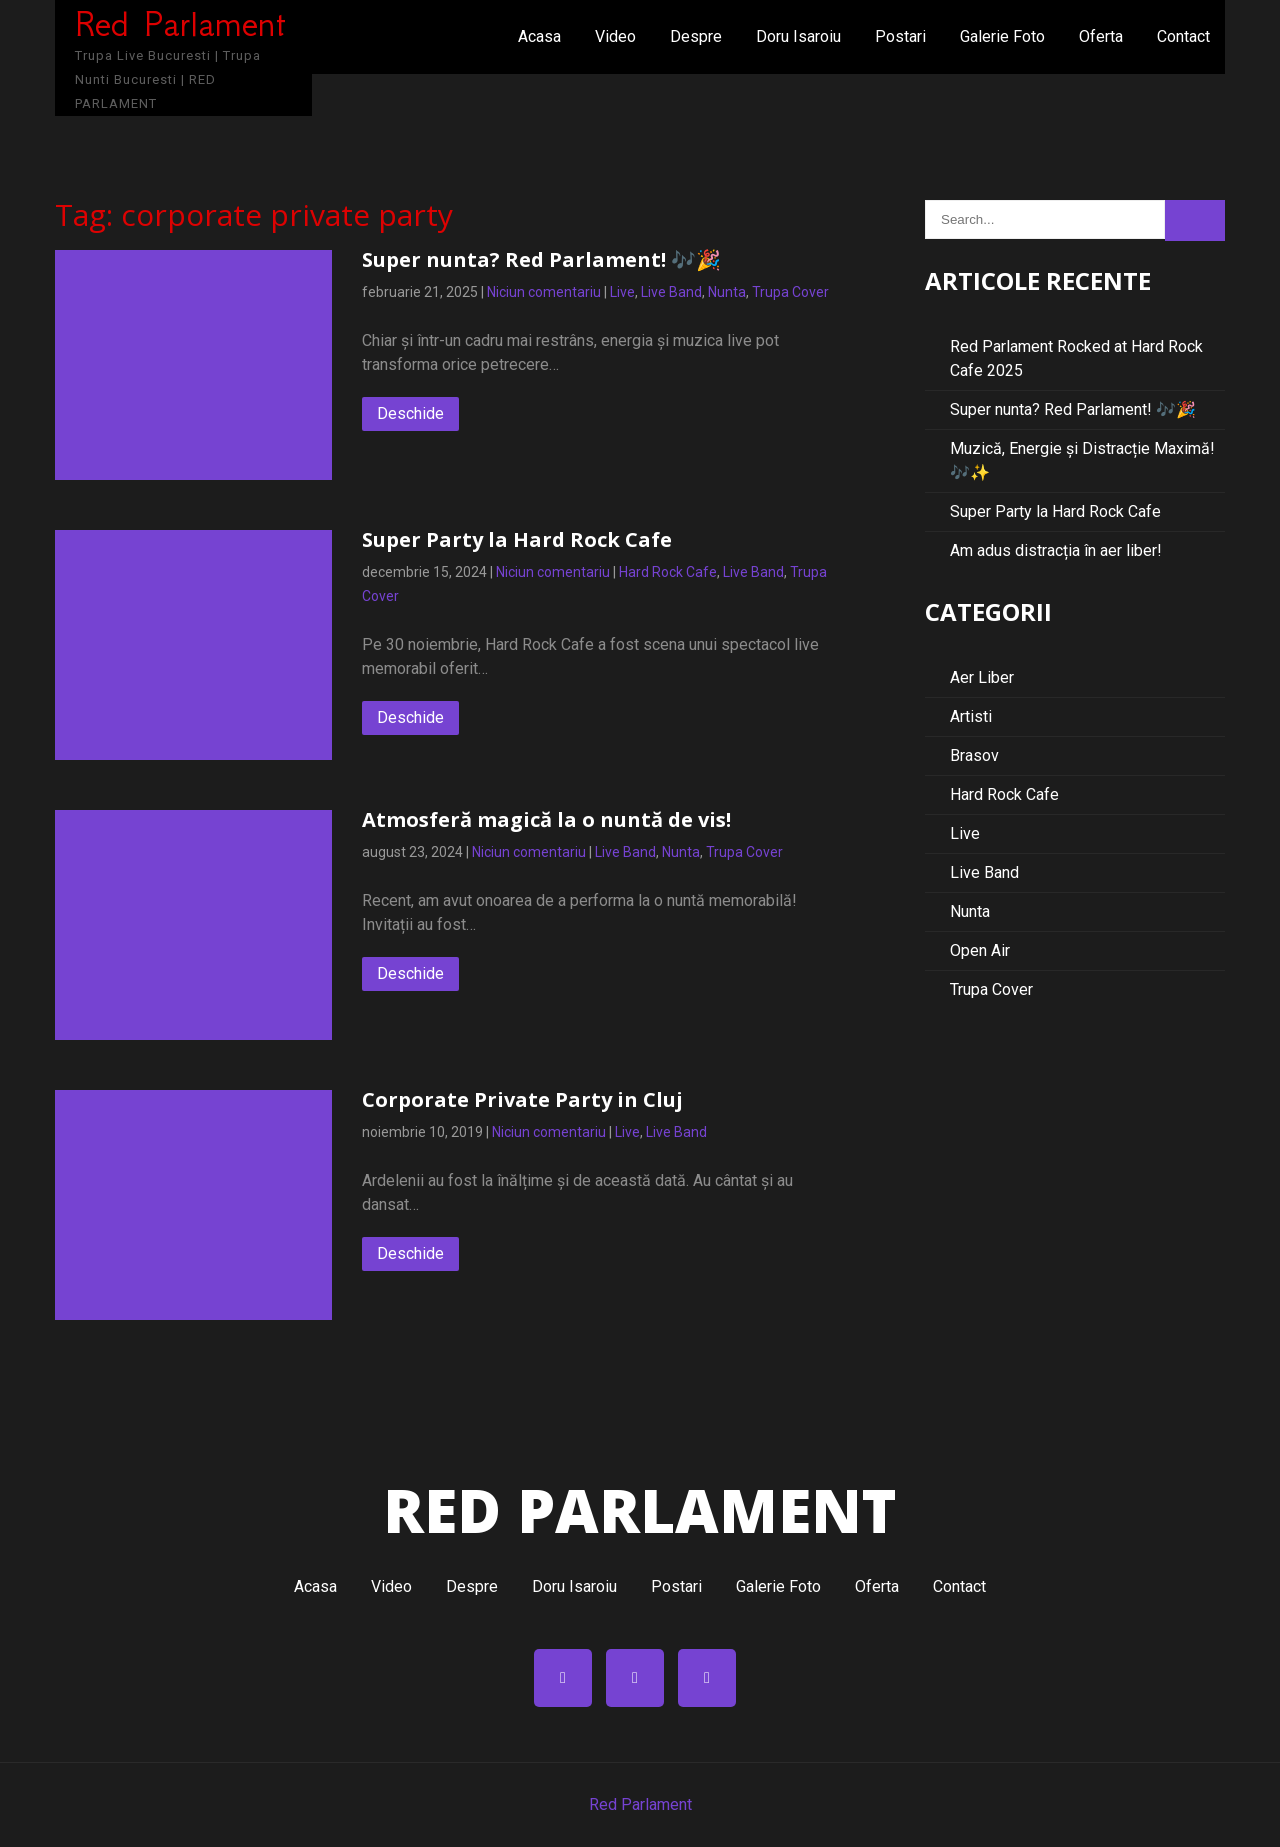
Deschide (410, 413)
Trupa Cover (790, 292)
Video (615, 36)
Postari (900, 36)
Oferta (1101, 36)
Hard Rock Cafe (668, 572)
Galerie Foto (1002, 36)
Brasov (974, 755)
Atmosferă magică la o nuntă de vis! (546, 819)
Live (622, 292)
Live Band (671, 292)
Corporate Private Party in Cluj (522, 1099)
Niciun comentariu (544, 292)
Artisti (971, 716)
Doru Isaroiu (798, 36)
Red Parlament (640, 1804)
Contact (1183, 36)
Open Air (980, 950)
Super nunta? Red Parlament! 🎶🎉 (541, 259)
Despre (696, 36)
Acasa (539, 36)
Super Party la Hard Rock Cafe (517, 539)
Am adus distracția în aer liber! (1056, 550)
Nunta (727, 292)
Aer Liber (982, 677)
